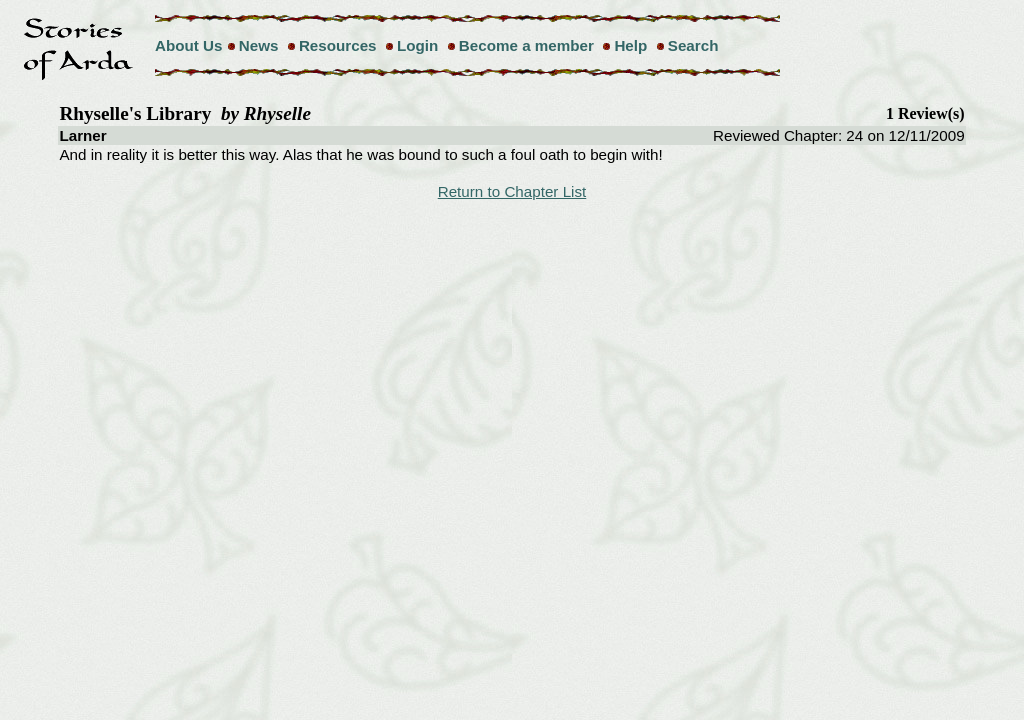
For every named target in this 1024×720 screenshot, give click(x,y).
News (259, 45)
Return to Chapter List (512, 191)
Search (693, 45)
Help (630, 45)
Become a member (526, 45)
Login (417, 45)
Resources (338, 45)
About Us (189, 45)
